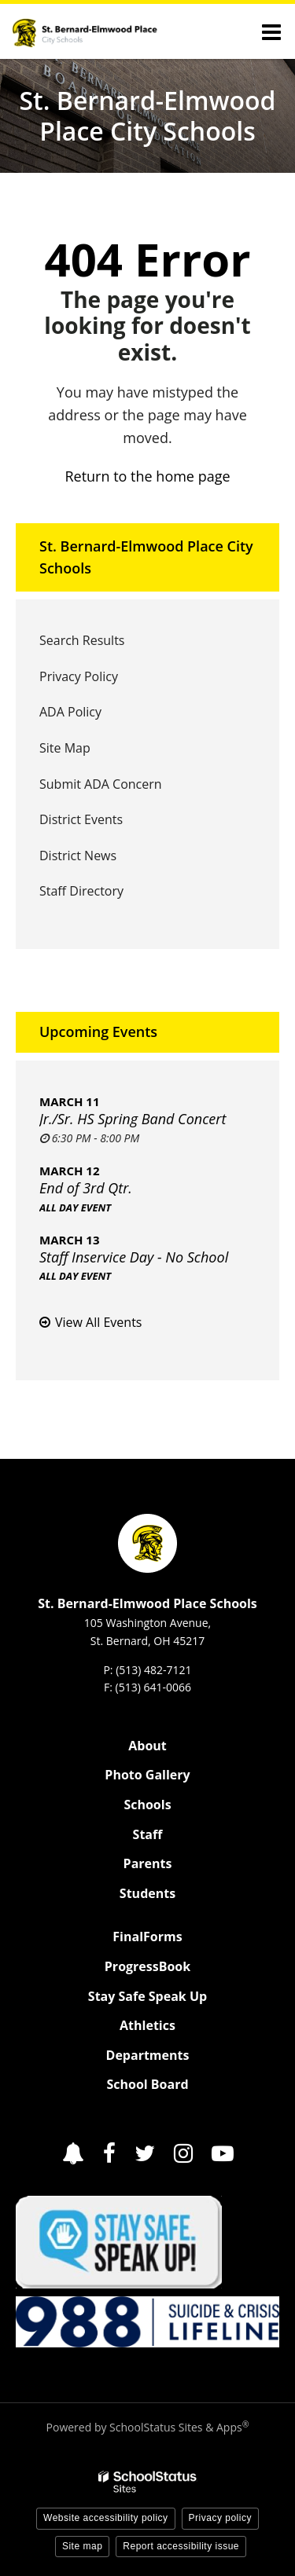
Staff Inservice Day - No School (133, 1257)
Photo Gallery (147, 1774)
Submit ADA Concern (100, 784)
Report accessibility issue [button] (181, 2546)
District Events (81, 819)
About (147, 1745)
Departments (148, 2055)
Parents (148, 1863)
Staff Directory (81, 891)
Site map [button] (82, 2546)
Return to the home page (147, 476)
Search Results (81, 640)
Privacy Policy (78, 676)
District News (77, 855)
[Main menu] (271, 31)
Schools (147, 1804)
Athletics (147, 2025)
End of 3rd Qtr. (85, 1187)
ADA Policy (70, 711)
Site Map (64, 748)
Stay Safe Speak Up (147, 1996)
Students (147, 1893)
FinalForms (147, 1936)
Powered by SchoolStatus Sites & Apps (147, 2427)
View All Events (98, 1322)
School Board (147, 2084)
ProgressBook (147, 1966)
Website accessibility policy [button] (105, 2517)
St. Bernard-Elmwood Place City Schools (146, 557)
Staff (148, 1834)
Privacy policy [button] (220, 2517)
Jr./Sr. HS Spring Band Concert (132, 1118)
